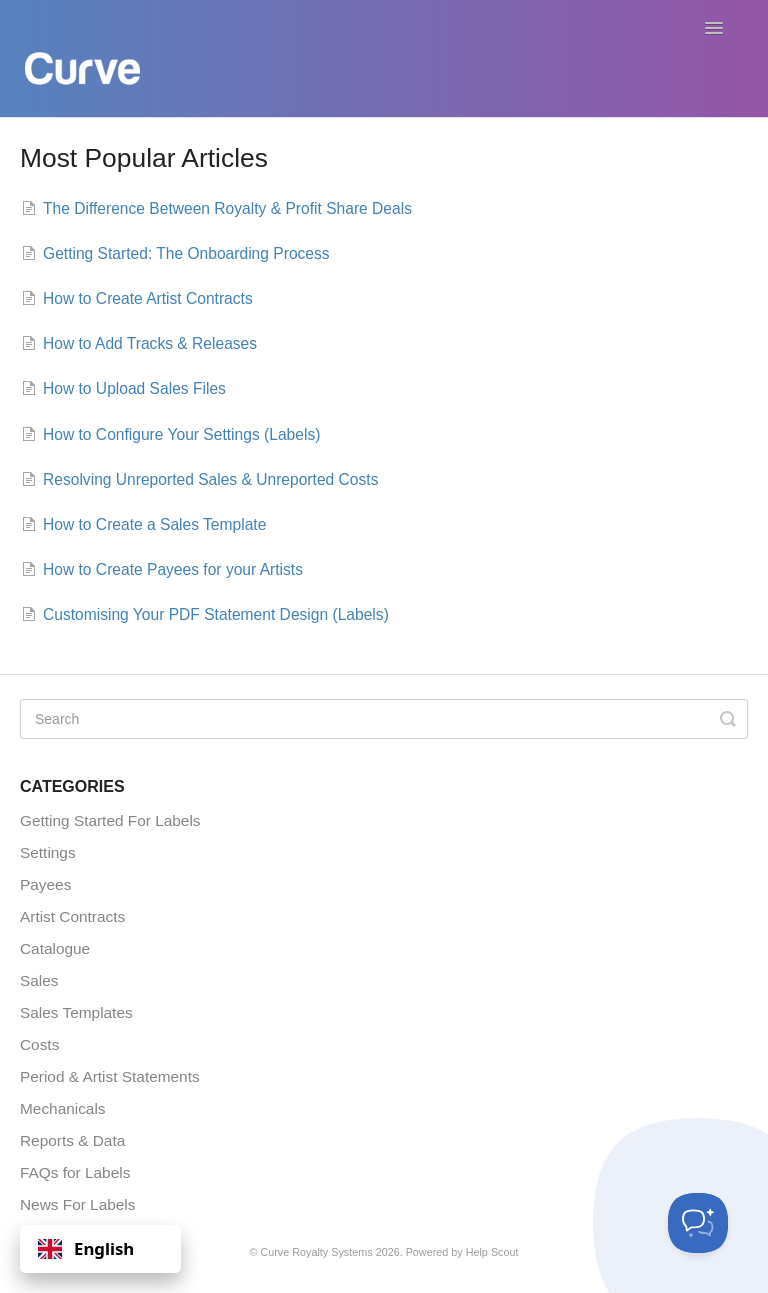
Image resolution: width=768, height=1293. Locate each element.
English (86, 1248)
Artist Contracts (72, 916)
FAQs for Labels (75, 1172)
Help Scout (492, 1252)
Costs (39, 1044)
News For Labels (77, 1204)
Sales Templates (76, 1012)
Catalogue (55, 948)
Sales (39, 980)
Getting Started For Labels (110, 820)
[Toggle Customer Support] (698, 1223)
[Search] (384, 719)
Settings (48, 852)
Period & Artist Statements (110, 1076)
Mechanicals (63, 1108)
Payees (45, 884)
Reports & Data (72, 1140)
